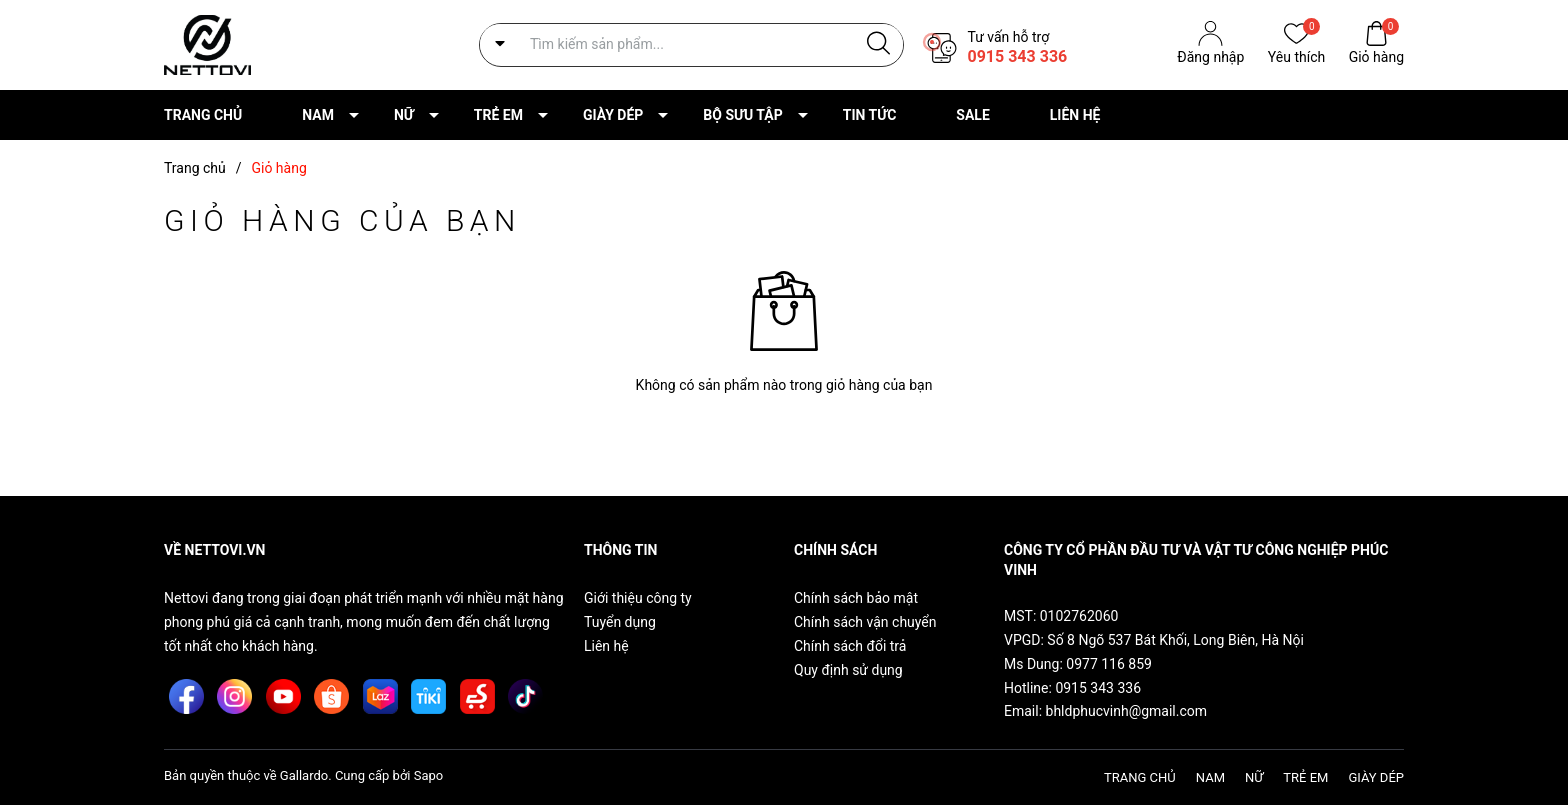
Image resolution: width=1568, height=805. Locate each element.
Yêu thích (1296, 55)
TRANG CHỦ (203, 115)
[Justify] (878, 44)
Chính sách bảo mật (856, 598)
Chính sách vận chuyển (865, 622)
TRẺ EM (498, 115)
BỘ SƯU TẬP (742, 115)
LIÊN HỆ (1075, 115)
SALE (972, 115)
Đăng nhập (1210, 57)
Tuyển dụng (620, 622)
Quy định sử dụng (848, 670)
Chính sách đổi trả (850, 646)
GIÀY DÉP (613, 115)
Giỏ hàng (1376, 55)
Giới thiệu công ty (638, 598)
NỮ (404, 115)
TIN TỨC (870, 115)
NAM (318, 115)
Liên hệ (606, 646)
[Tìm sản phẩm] (691, 44)
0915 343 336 (1017, 56)
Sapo (429, 775)
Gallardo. (306, 775)
